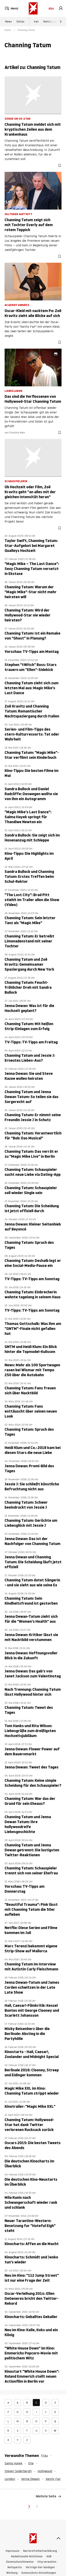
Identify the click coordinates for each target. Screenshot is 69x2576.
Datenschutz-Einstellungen (38, 2572)
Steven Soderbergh (18, 2471)
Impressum (12, 2551)
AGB (48, 2556)
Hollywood (45, 2471)
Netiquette (14, 2567)
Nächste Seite (49, 2496)
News (8, 21)
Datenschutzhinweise (20, 2561)
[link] (61, 8)
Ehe (31, 2463)
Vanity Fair (53, 2479)
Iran (36, 21)
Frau (44, 2455)
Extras (20, 21)
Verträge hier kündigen (40, 2567)
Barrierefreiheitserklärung (40, 2551)
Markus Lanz (51, 21)
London (10, 2479)
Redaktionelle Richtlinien (27, 2556)
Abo (51, 8)
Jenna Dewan (30, 2479)
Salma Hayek (13, 2463)
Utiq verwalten (46, 2561)
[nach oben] (58, 2538)
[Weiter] (61, 21)
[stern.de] (33, 8)
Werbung (12, 2572)
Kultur (8, 30)
